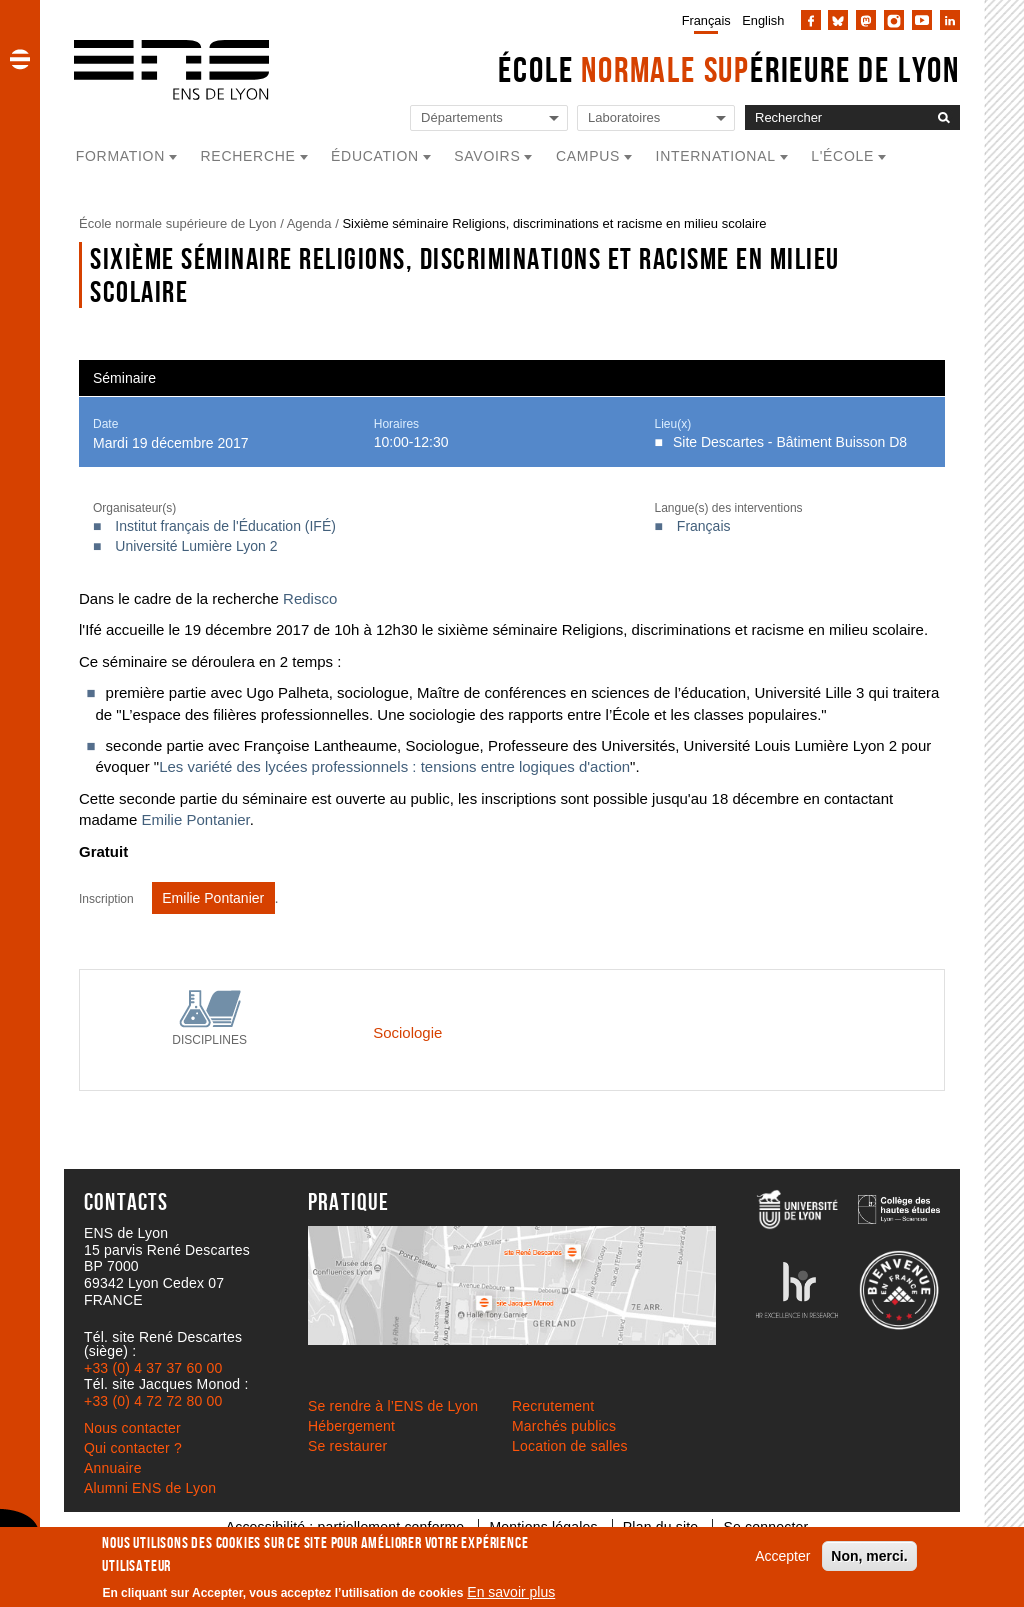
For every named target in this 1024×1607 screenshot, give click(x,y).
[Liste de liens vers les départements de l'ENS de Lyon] (489, 118)
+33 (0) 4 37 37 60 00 (153, 1368)
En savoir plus (511, 1592)
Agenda (309, 223)
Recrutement (553, 1406)
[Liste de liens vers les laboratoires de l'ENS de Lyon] (656, 118)
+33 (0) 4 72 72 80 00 (153, 1401)
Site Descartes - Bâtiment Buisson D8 (790, 442)
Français (706, 20)
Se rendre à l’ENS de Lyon (393, 1406)
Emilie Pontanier (193, 819)
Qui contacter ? (133, 1448)
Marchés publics (564, 1426)
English (763, 20)
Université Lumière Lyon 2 (196, 546)
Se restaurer (347, 1446)
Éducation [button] (375, 156)
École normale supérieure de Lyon (178, 223)
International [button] (716, 156)
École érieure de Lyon (729, 69)
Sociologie (407, 1032)
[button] (20, 59)
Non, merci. (869, 1556)
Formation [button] (120, 156)
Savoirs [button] (487, 156)
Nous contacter (132, 1428)
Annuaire (113, 1468)
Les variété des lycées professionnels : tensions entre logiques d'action (394, 766)
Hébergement (351, 1426)
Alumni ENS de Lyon (150, 1488)
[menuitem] (702, 20)
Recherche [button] (248, 156)
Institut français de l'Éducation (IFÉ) (225, 526)
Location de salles (570, 1446)
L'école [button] (842, 156)
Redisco (310, 598)
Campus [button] (588, 156)
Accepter (782, 1556)
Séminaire (124, 378)
